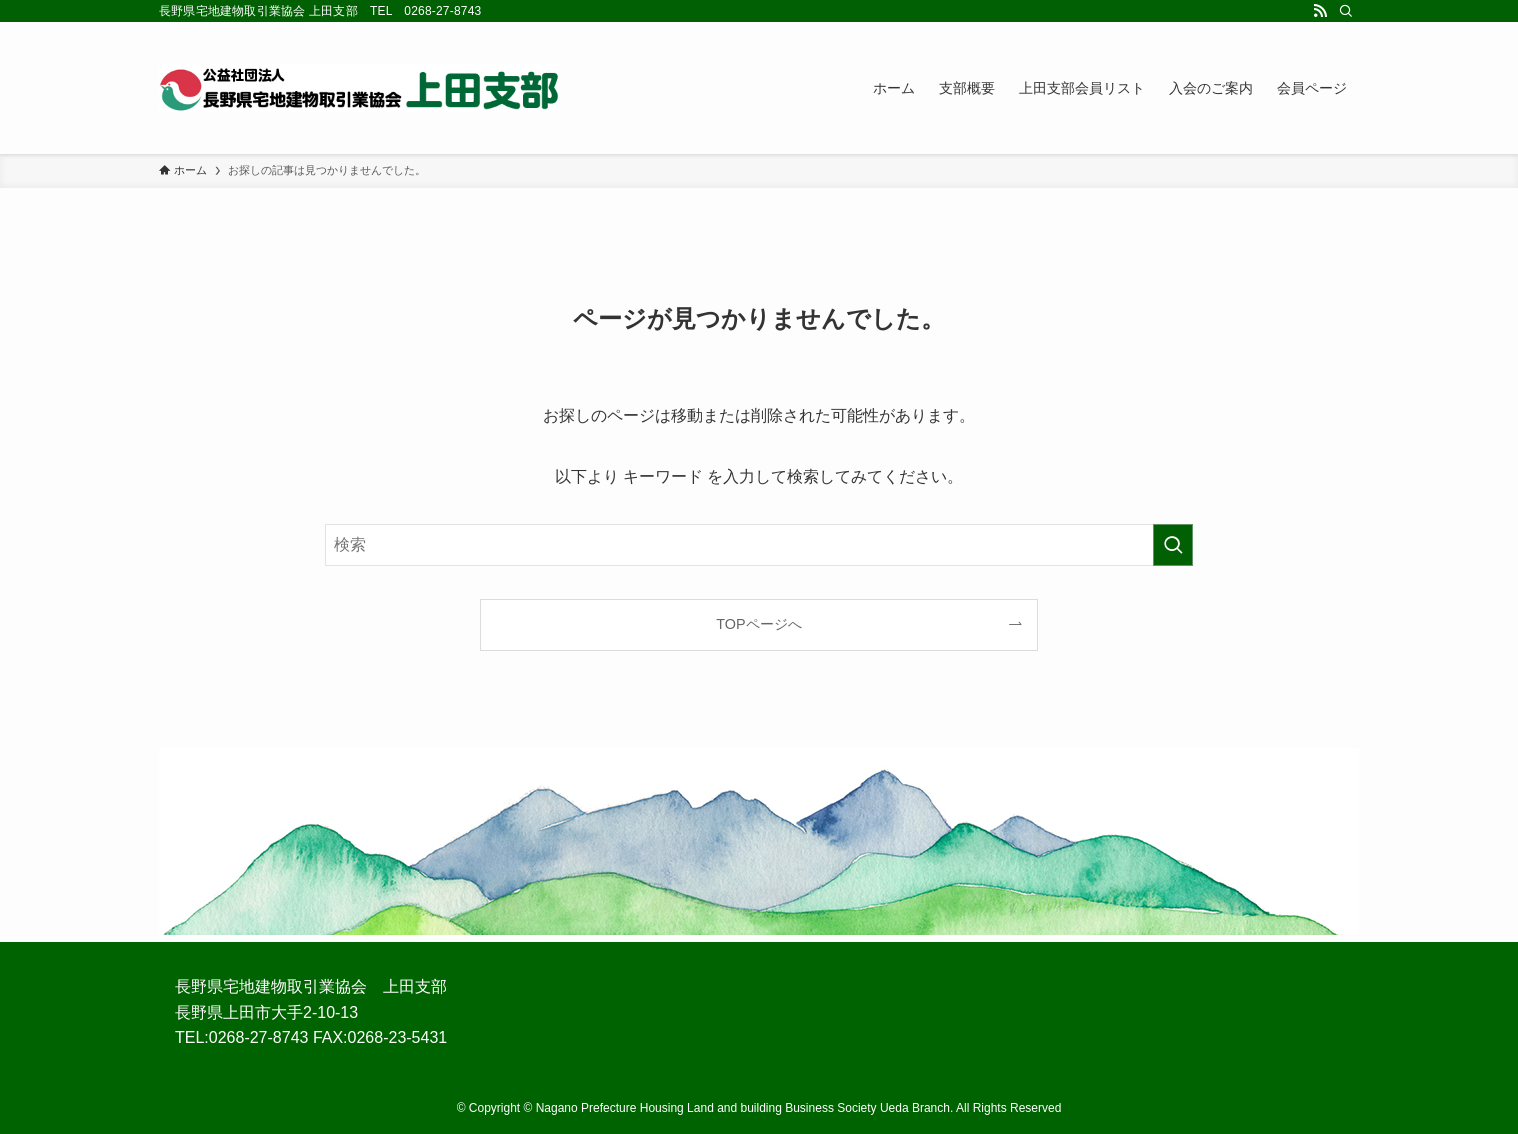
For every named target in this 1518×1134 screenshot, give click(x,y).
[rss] (1320, 11)
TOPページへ (758, 624)
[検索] (1346, 11)
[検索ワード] (759, 545)
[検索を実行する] (1173, 545)
